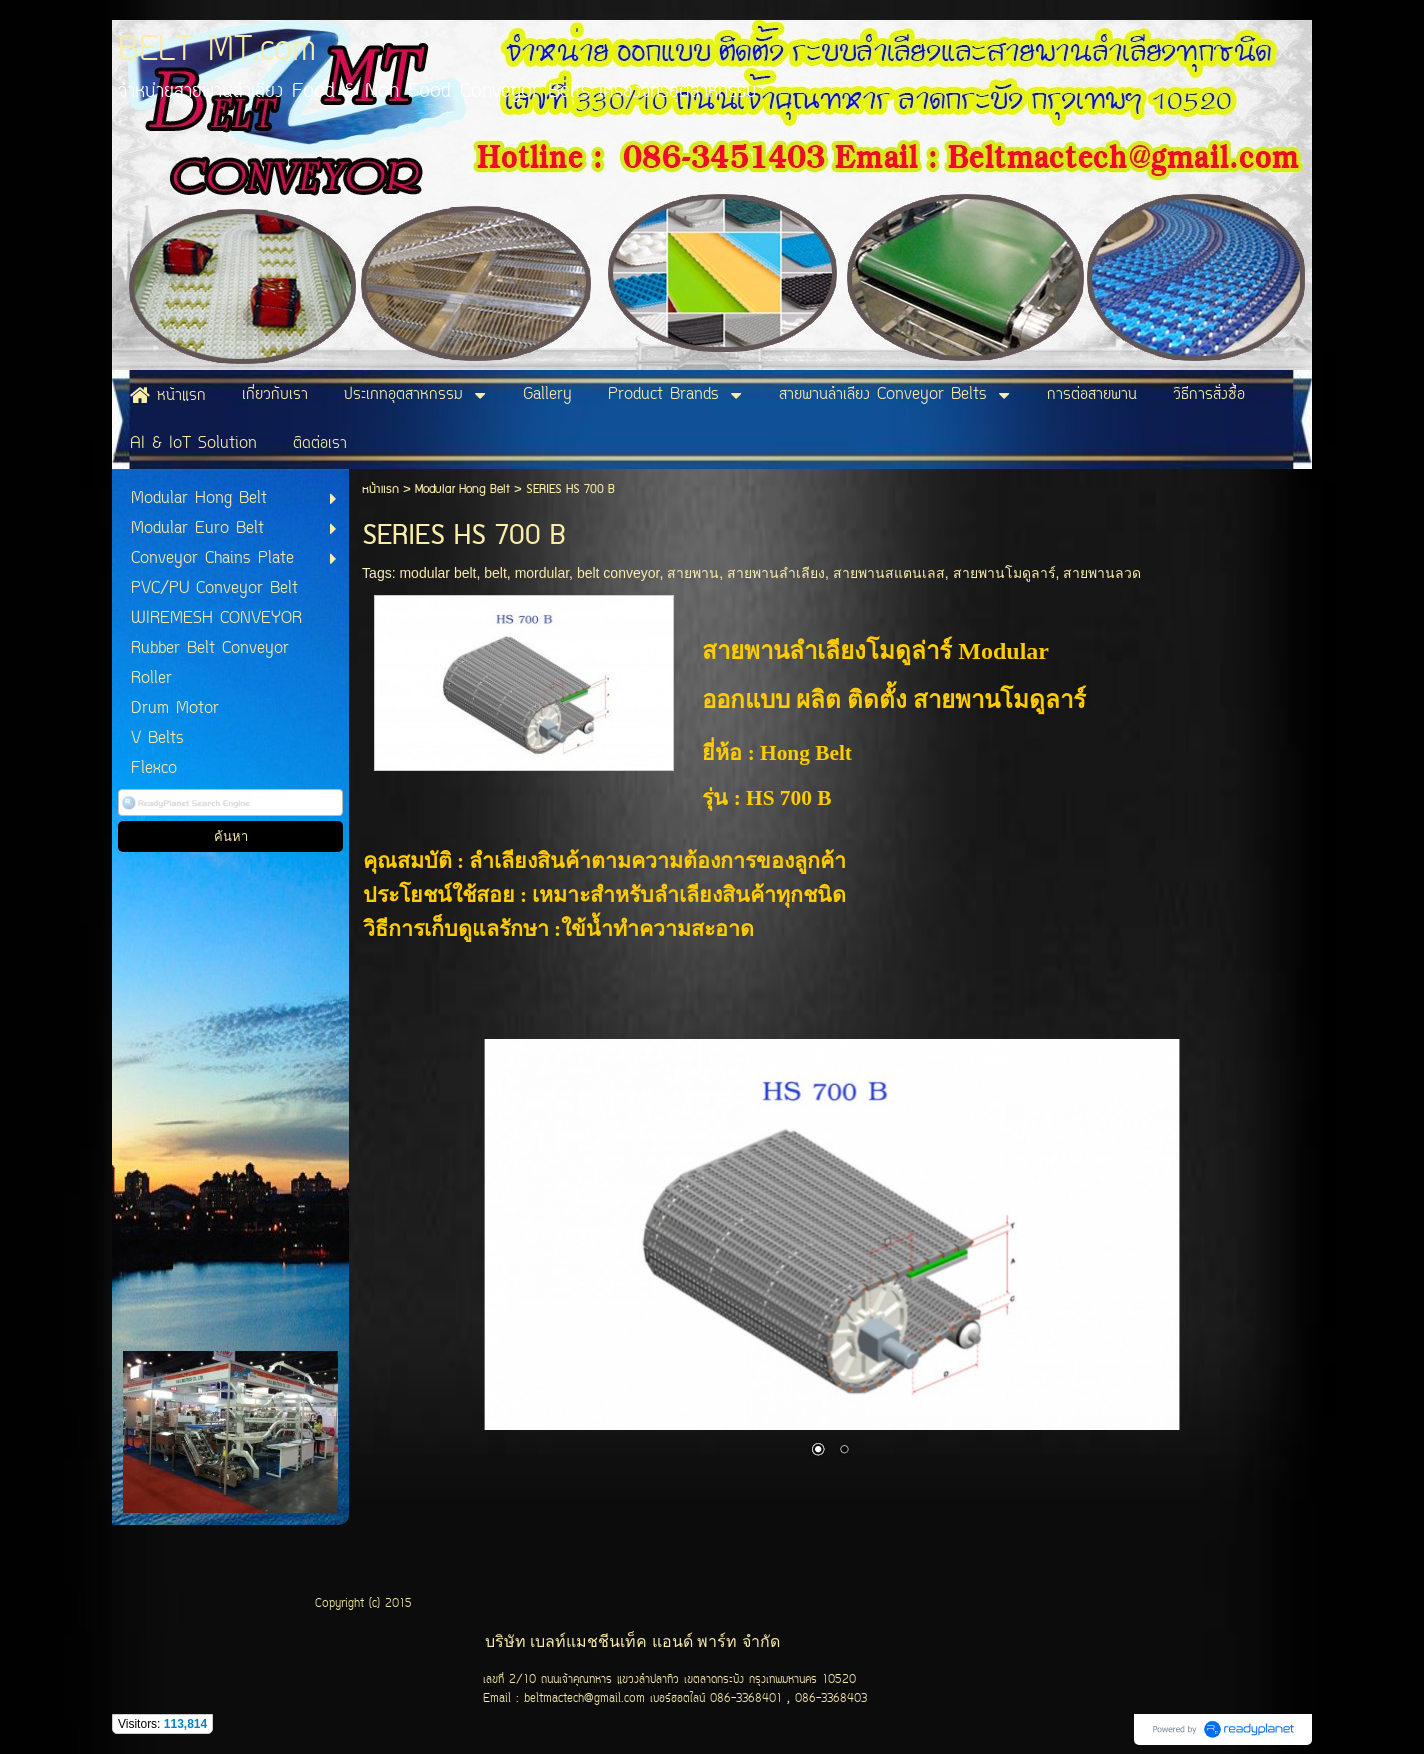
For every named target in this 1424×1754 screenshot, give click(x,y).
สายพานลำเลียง (776, 573)
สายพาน (693, 573)
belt (495, 573)
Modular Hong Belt (462, 489)
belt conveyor (618, 573)
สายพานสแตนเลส (889, 573)
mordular (542, 573)
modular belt (437, 573)
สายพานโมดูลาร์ (1004, 573)
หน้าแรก (380, 489)
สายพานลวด (1102, 573)
